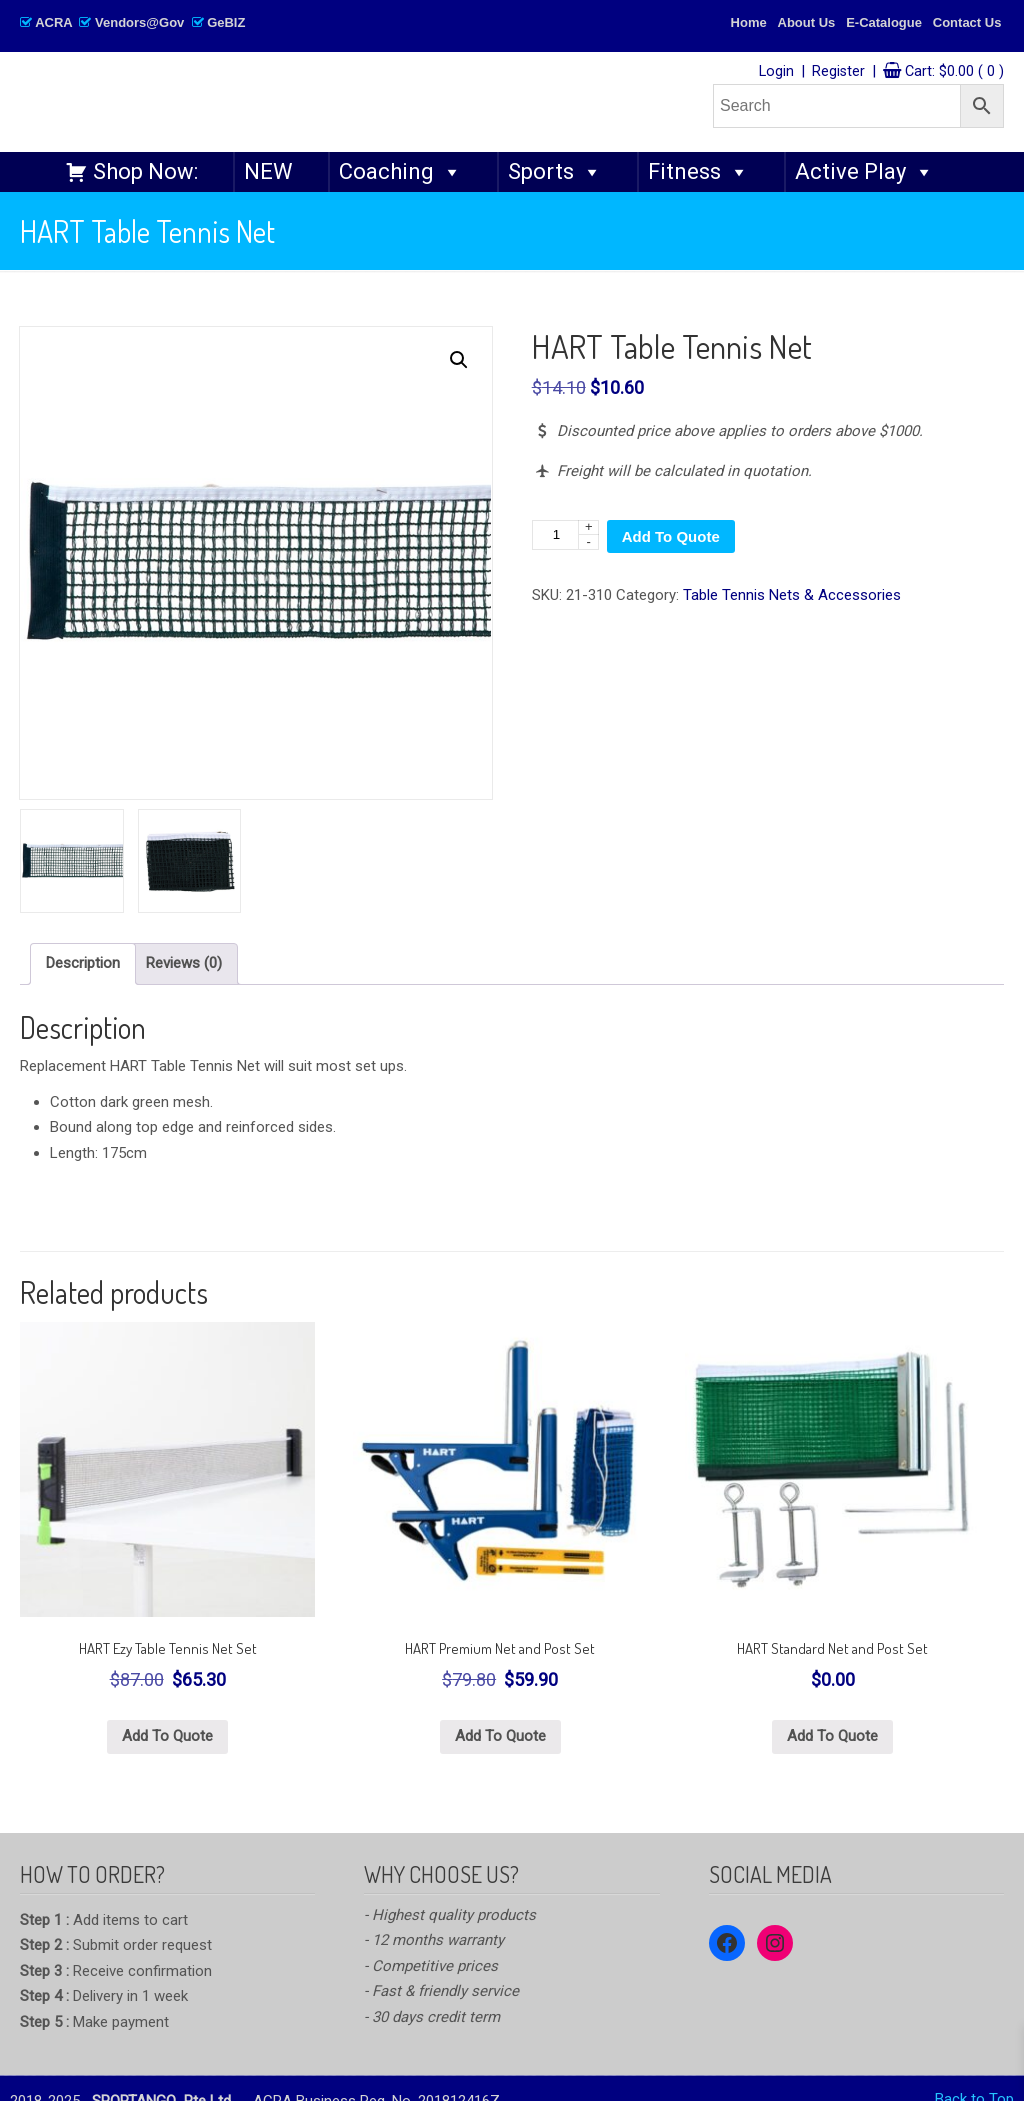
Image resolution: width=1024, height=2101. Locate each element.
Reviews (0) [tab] (184, 963)
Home (749, 22)
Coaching (400, 172)
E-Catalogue (884, 22)
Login (776, 71)
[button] (459, 360)
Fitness (698, 172)
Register (838, 71)
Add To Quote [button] (167, 1736)
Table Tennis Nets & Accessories (792, 595)
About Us (807, 22)
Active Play (864, 172)
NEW (268, 171)
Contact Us (967, 22)
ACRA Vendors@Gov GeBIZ (132, 22)
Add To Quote (671, 536)
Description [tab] (83, 963)
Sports (555, 172)
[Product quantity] (565, 535)
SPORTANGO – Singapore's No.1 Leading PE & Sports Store (316, 101)
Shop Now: (145, 171)
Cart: (954, 71)
